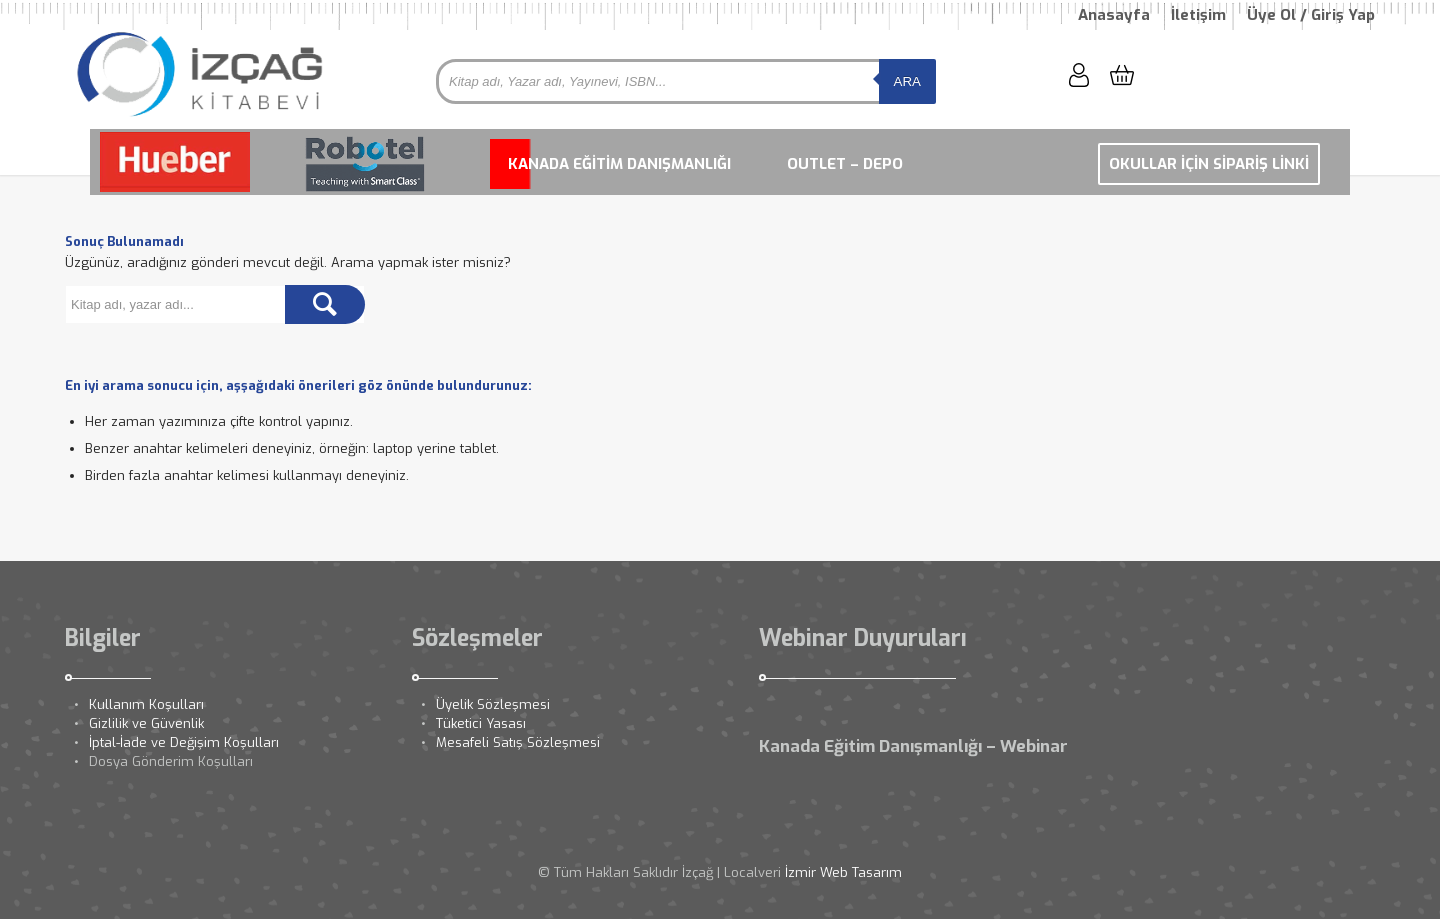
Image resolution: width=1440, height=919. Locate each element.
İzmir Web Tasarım (843, 872)
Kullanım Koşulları (146, 704)
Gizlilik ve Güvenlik (146, 723)
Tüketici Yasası (481, 723)
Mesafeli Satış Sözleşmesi (518, 742)
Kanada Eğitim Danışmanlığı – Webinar (913, 746)
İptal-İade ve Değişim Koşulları (184, 742)
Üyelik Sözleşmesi (493, 704)
